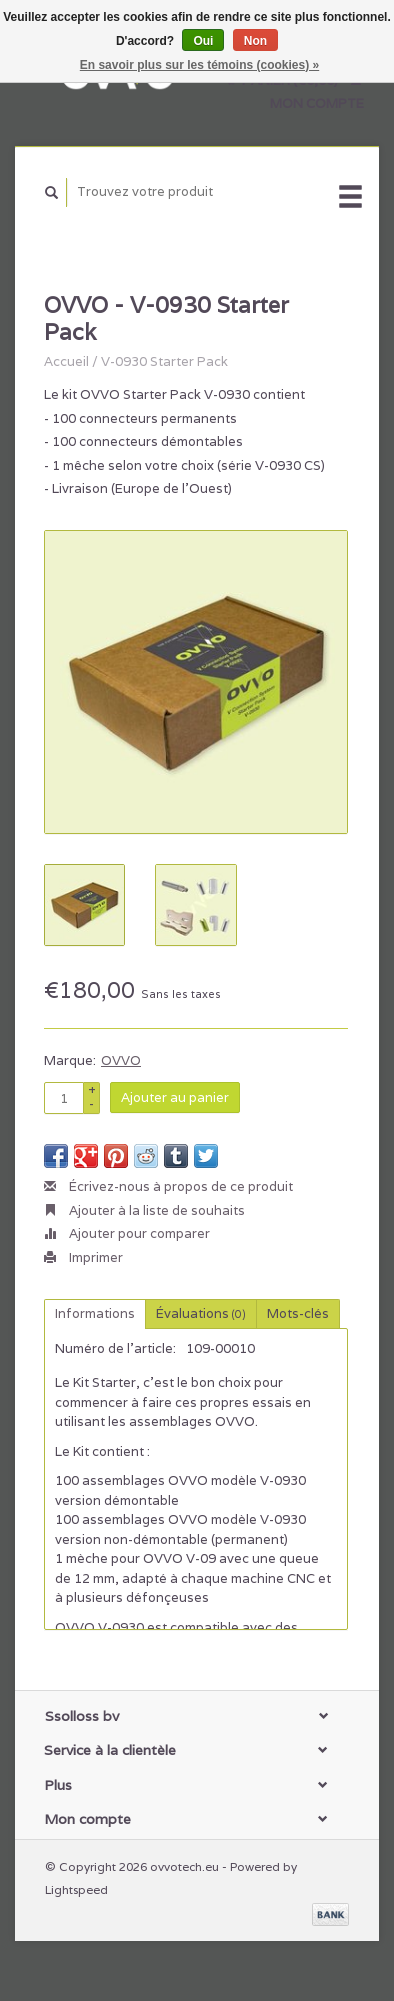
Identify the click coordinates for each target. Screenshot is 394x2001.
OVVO (121, 1060)
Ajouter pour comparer (127, 1233)
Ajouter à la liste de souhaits (144, 1210)
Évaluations (201, 1313)
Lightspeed (76, 1889)
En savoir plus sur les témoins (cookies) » (199, 65)
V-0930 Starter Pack (164, 361)
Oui (203, 41)
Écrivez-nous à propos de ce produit (168, 1186)
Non (255, 41)
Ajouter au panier (175, 1097)
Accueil (66, 361)
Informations (95, 1313)
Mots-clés (298, 1313)
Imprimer (83, 1257)
